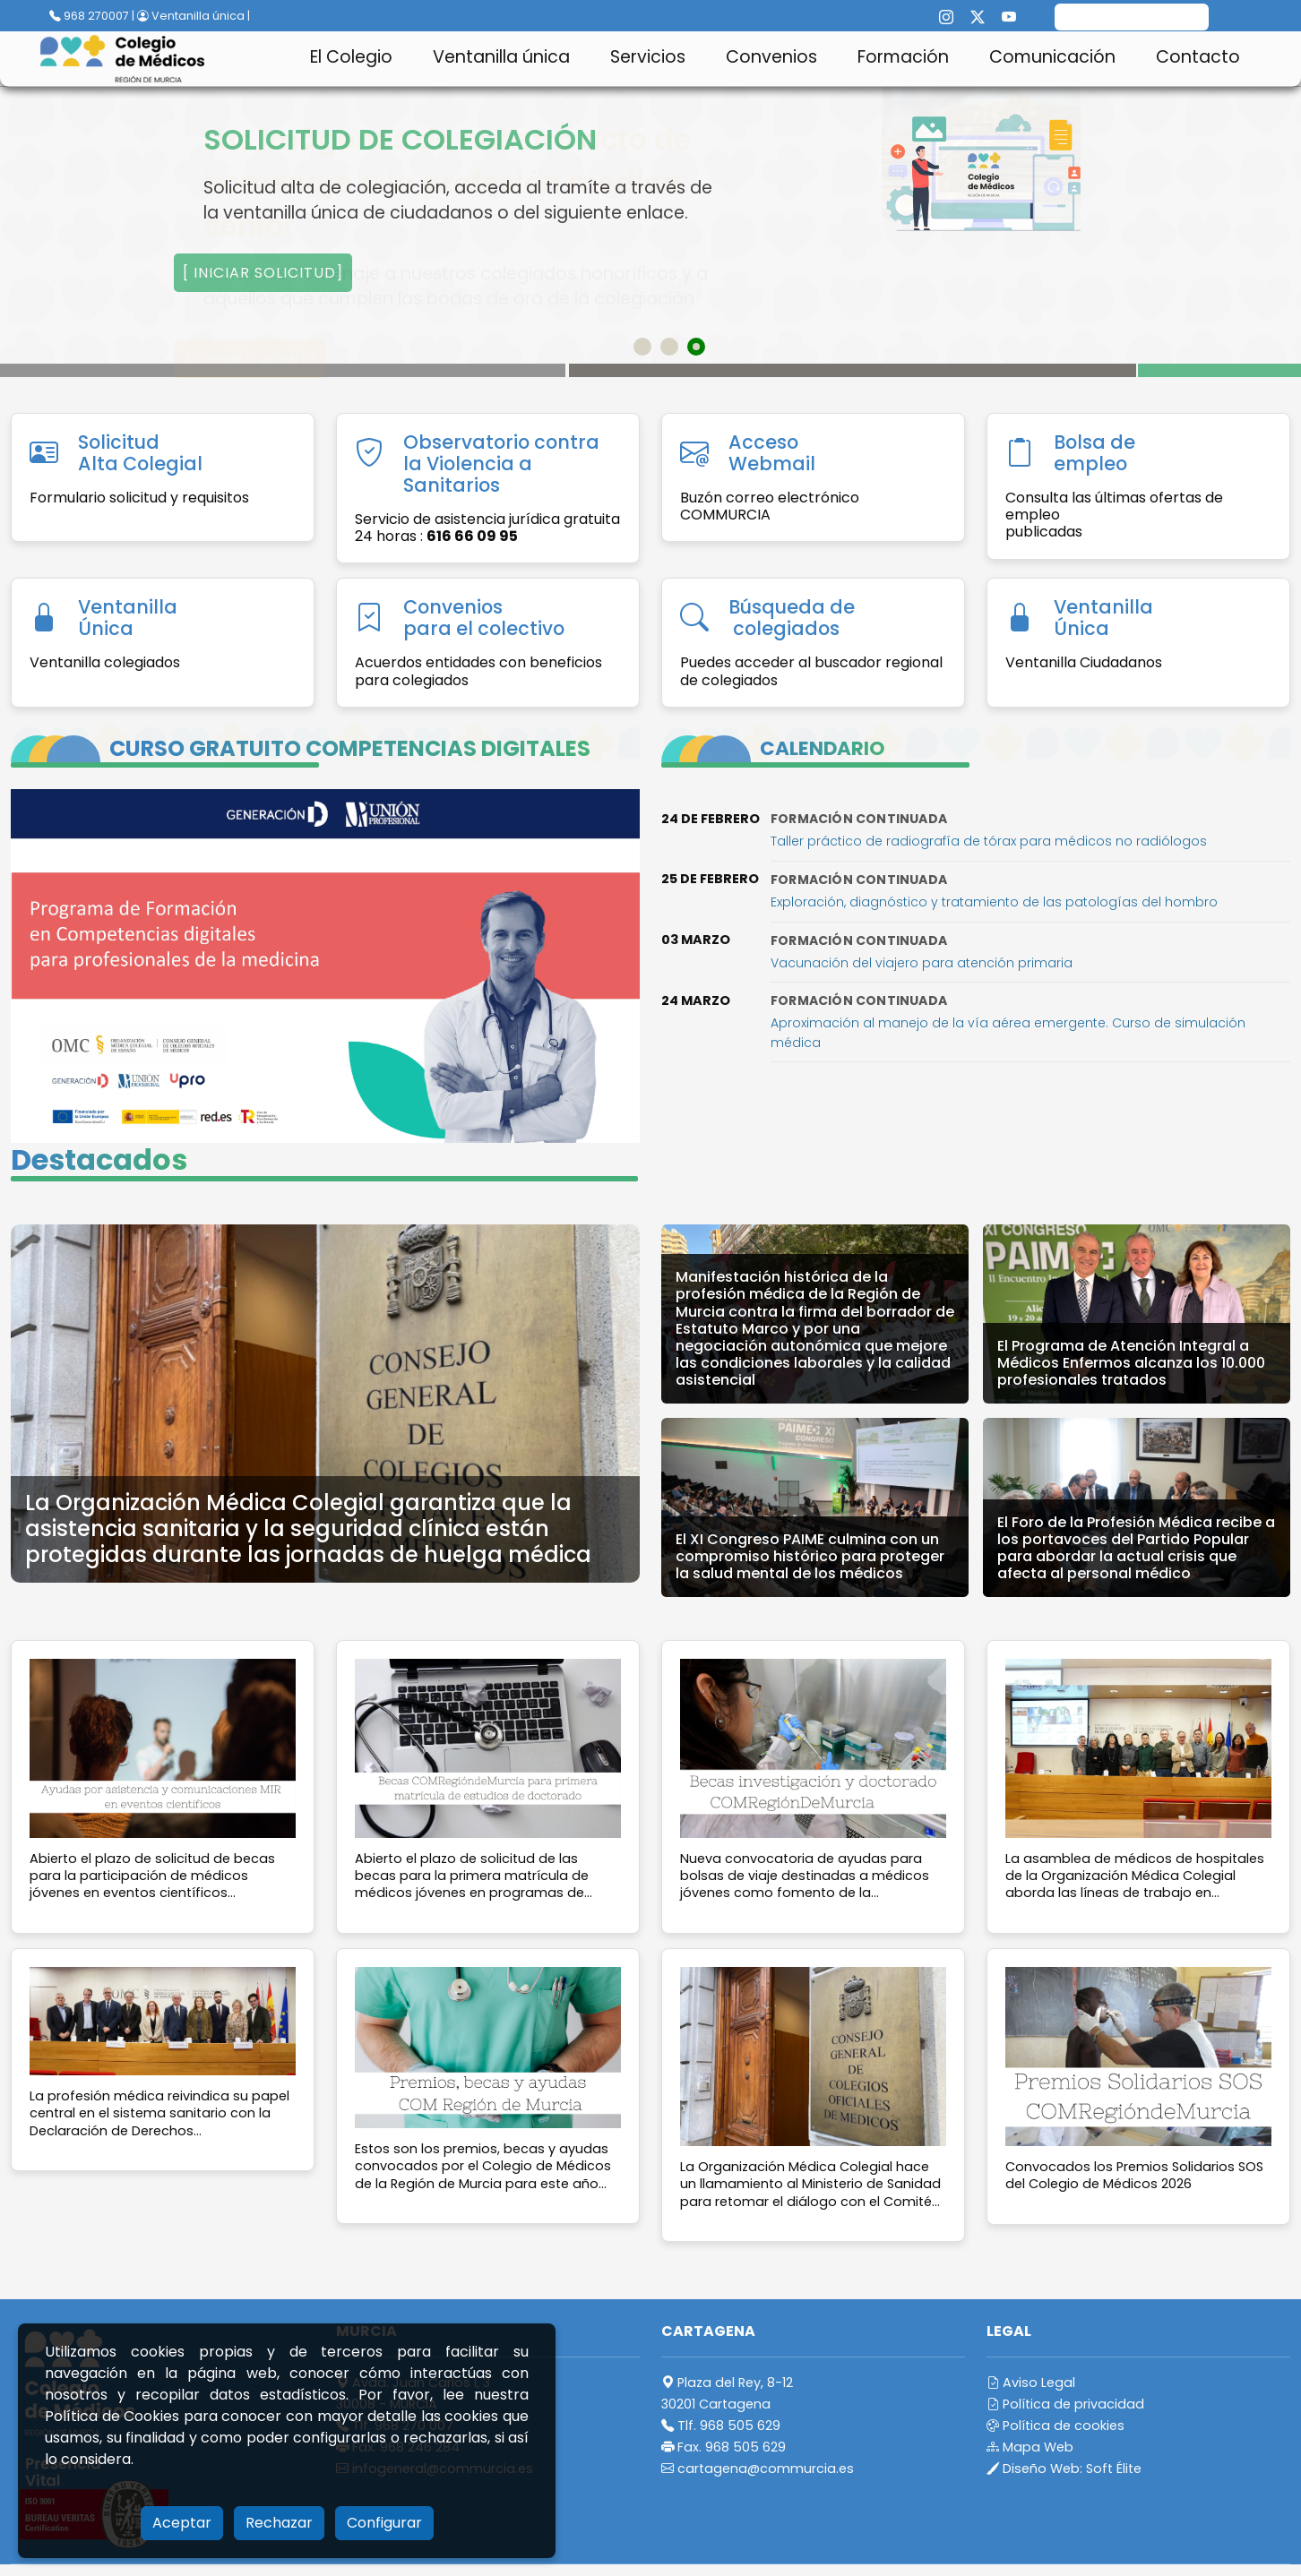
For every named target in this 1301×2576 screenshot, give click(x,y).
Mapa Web (1030, 2447)
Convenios (771, 57)
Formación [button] (903, 57)
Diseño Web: (1064, 2468)
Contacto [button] (1198, 57)
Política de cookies (1055, 2425)
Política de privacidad (1065, 2404)
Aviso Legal (1031, 2382)
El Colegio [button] (351, 57)
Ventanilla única (501, 57)
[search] (1131, 18)
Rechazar (279, 2522)
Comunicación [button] (1052, 57)
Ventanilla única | (193, 15)
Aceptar (181, 2522)
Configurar (384, 2522)
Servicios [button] (647, 57)
